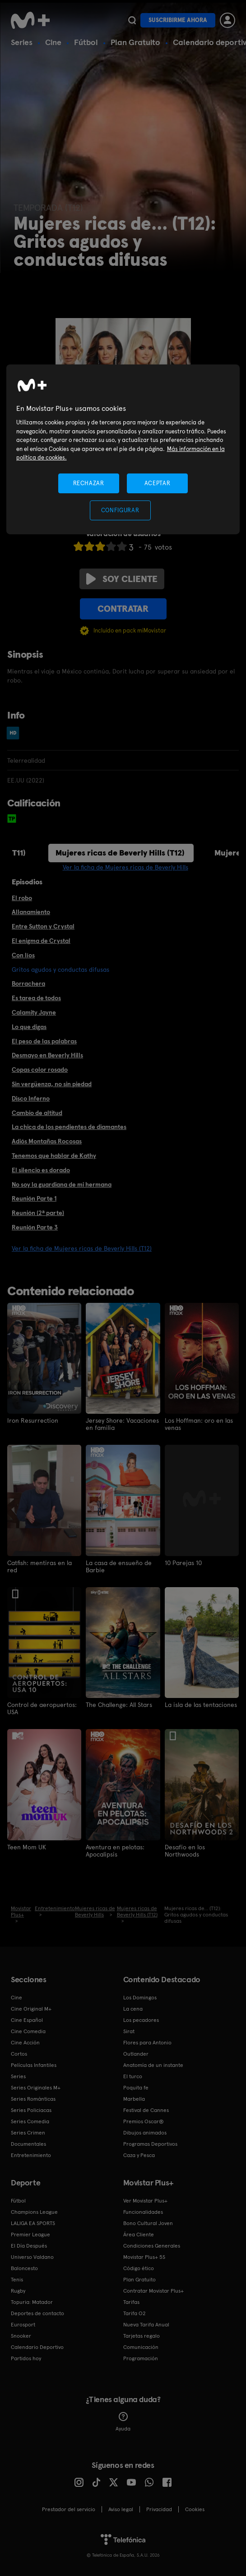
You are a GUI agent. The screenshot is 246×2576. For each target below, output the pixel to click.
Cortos (19, 2054)
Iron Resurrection (32, 1420)
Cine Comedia (28, 2031)
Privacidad (159, 2509)
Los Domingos (140, 1997)
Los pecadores (141, 2020)
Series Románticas (33, 2099)
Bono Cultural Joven (148, 2223)
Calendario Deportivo (37, 2347)
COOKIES (194, 2509)
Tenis (17, 2279)
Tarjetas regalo (141, 2336)
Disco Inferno (31, 1098)
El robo (22, 897)
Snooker (21, 2336)
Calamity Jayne (34, 1012)
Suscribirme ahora (178, 20)
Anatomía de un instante (153, 2065)
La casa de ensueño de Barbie (119, 1566)
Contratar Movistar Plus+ (153, 2291)
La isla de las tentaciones (201, 1704)
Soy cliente (122, 579)
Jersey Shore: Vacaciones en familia (122, 1424)
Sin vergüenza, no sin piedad (52, 1084)
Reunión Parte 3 (35, 1227)
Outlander (136, 2054)
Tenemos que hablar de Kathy (54, 1155)
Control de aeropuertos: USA (42, 1708)
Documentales (28, 2144)
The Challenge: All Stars (119, 1704)
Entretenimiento (31, 2155)
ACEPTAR (157, 483)
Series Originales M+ (35, 2087)
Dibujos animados (145, 2133)
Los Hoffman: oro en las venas (199, 1424)
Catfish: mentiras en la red (39, 1566)
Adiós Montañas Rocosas (47, 1141)
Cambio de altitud (37, 1112)
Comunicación (140, 2347)
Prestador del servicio (68, 2509)
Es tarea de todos (36, 997)
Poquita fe (136, 2087)
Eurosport (23, 2324)
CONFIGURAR (120, 510)
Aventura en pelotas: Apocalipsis (115, 1850)
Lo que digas (29, 1026)
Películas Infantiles (33, 2065)
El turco (132, 2076)
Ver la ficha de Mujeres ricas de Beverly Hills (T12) (82, 1248)
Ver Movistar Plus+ (145, 2201)
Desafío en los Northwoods (185, 1850)
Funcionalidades (143, 2212)
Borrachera (28, 983)
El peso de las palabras (44, 1041)
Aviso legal (120, 2509)
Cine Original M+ (31, 2009)
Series (21, 42)
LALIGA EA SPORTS (33, 2223)
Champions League (34, 2212)
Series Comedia (30, 2121)
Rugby (18, 2291)
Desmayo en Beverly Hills (47, 1055)
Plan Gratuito (135, 42)
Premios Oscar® (143, 2121)
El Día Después (29, 2246)
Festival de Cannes (146, 2110)
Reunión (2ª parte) (38, 1212)
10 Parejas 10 (183, 1562)
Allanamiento (31, 911)
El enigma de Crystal (41, 940)
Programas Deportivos (150, 2144)
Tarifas (131, 2302)
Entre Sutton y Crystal (43, 926)
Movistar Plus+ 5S (144, 2257)
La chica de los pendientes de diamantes (69, 1126)
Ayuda (123, 2422)
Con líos (23, 955)
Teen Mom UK (26, 1847)
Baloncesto (24, 2268)
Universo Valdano (32, 2257)
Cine (53, 42)
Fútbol (86, 42)
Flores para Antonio (147, 2042)
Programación (140, 2358)
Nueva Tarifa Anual (146, 2324)
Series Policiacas (31, 2110)
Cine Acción (25, 2042)
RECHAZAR (88, 483)
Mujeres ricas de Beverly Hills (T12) (120, 852)
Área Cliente (138, 2234)
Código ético (138, 2268)
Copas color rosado (40, 1069)
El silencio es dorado (41, 1170)
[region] (123, 449)
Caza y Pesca (139, 2155)
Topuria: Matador (32, 2302)
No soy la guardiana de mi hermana (61, 1184)
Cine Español (27, 2020)
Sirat (129, 2031)
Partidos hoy (26, 2358)
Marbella (134, 2099)
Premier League (30, 2234)
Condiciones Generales (151, 2246)
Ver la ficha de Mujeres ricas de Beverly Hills (125, 867)
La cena (133, 2009)
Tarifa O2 (134, 2313)
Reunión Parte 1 (34, 1198)
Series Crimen (28, 2133)
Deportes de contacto (37, 2313)
